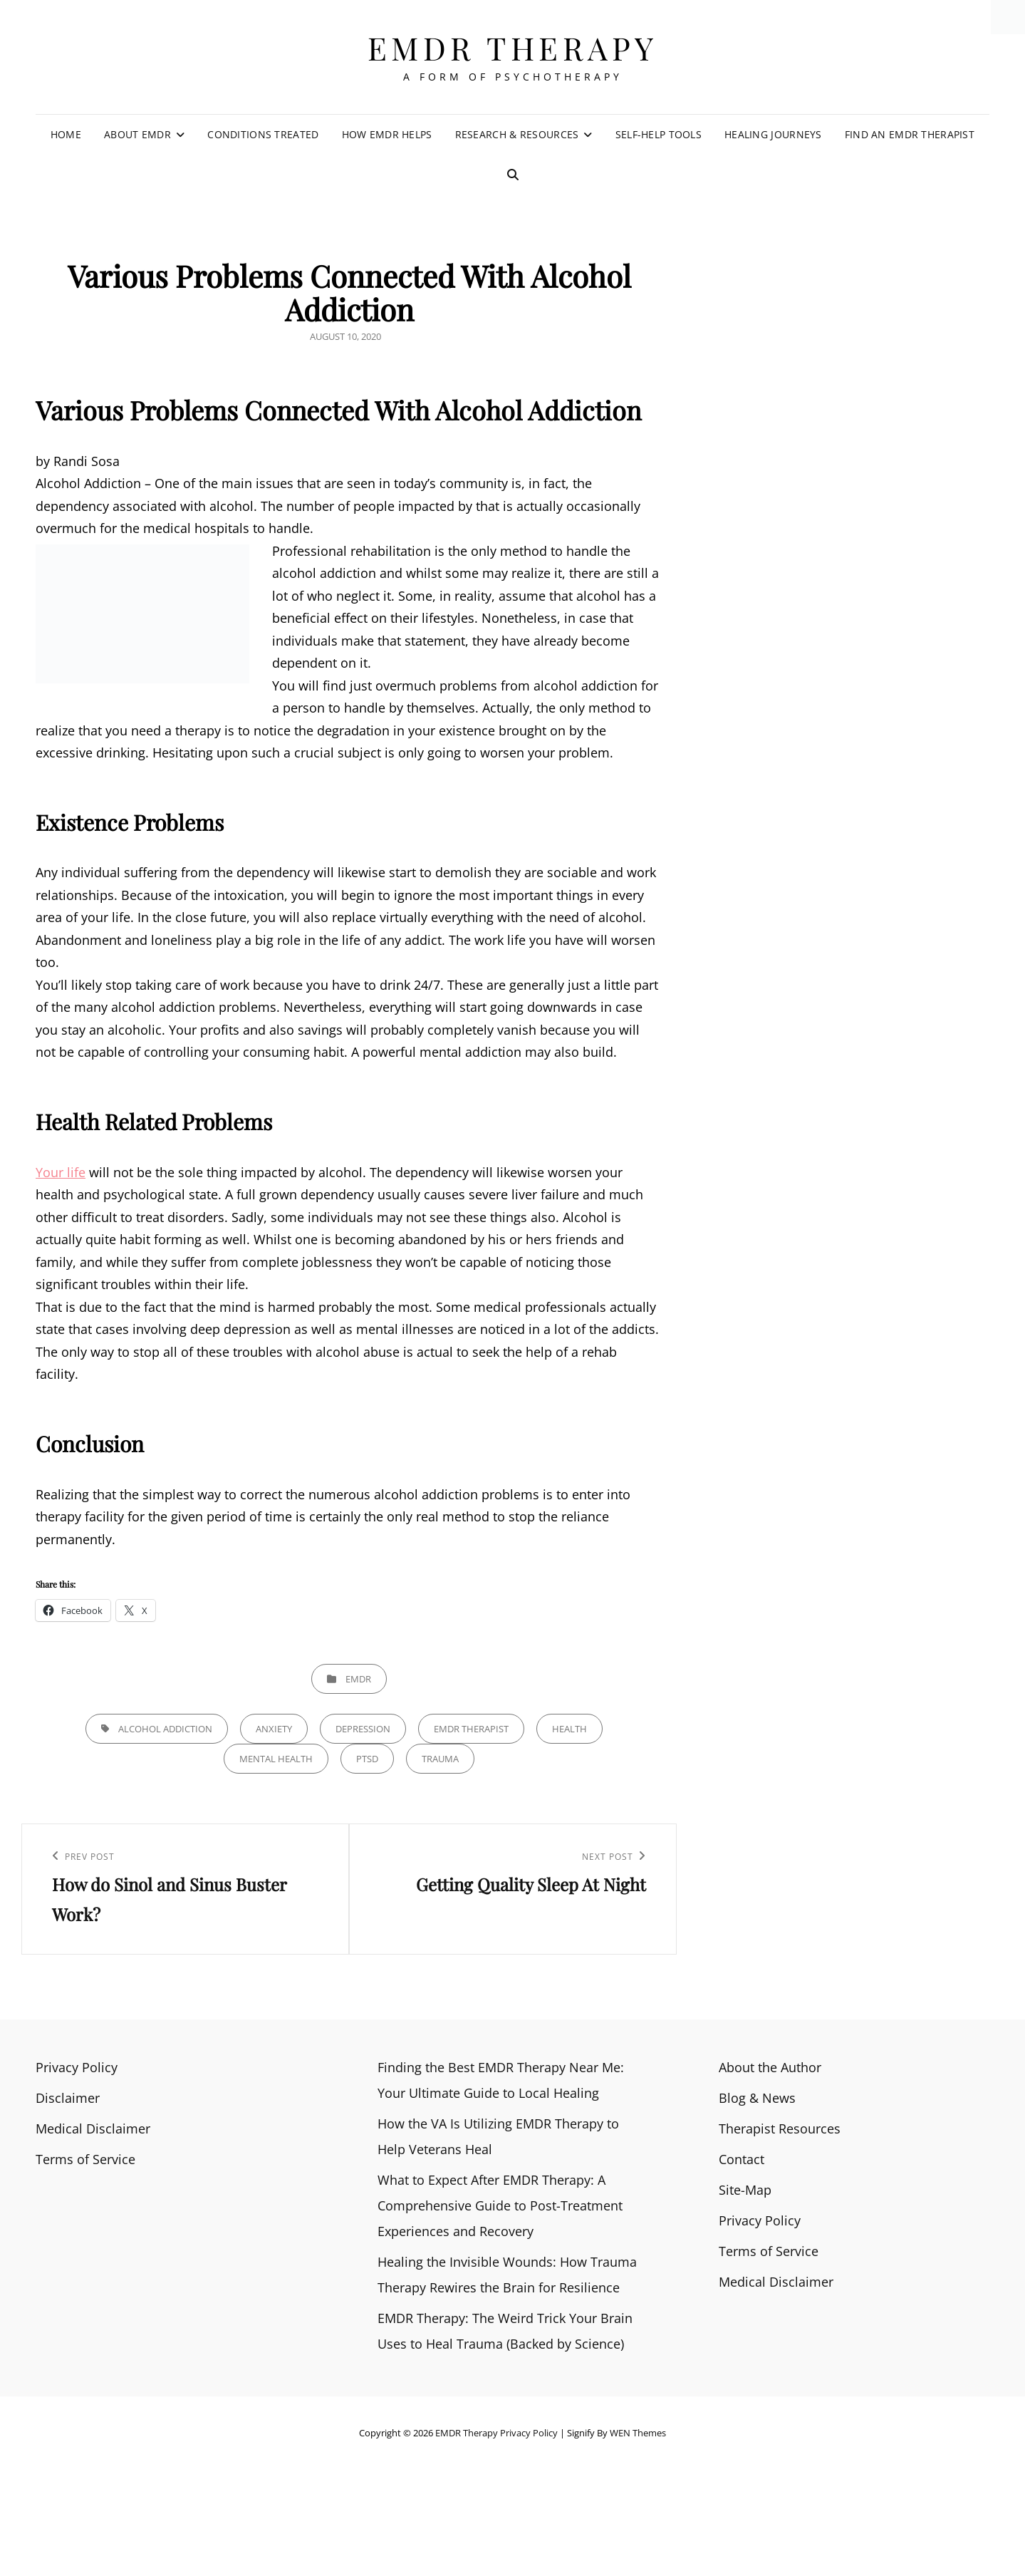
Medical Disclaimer (93, 2128)
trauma (440, 1758)
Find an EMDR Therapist (909, 134)
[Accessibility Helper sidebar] (1008, 17)
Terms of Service (85, 2159)
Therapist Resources (780, 2128)
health (569, 1728)
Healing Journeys (773, 134)
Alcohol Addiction (165, 1728)
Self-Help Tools (658, 134)
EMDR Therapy (513, 47)
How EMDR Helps (387, 134)
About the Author (770, 2067)
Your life (60, 1172)
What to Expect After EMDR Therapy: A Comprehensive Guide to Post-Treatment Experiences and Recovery (500, 2205)
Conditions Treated (262, 134)
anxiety (274, 1728)
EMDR (358, 1678)
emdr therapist (471, 1728)
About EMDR (137, 134)
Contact (741, 2159)
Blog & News (757, 2097)
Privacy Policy (77, 2067)
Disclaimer (68, 2097)
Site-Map (745, 2189)
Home (66, 134)
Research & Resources (517, 134)
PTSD (367, 1758)
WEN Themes (638, 2432)
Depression (362, 1728)
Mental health (276, 1758)
